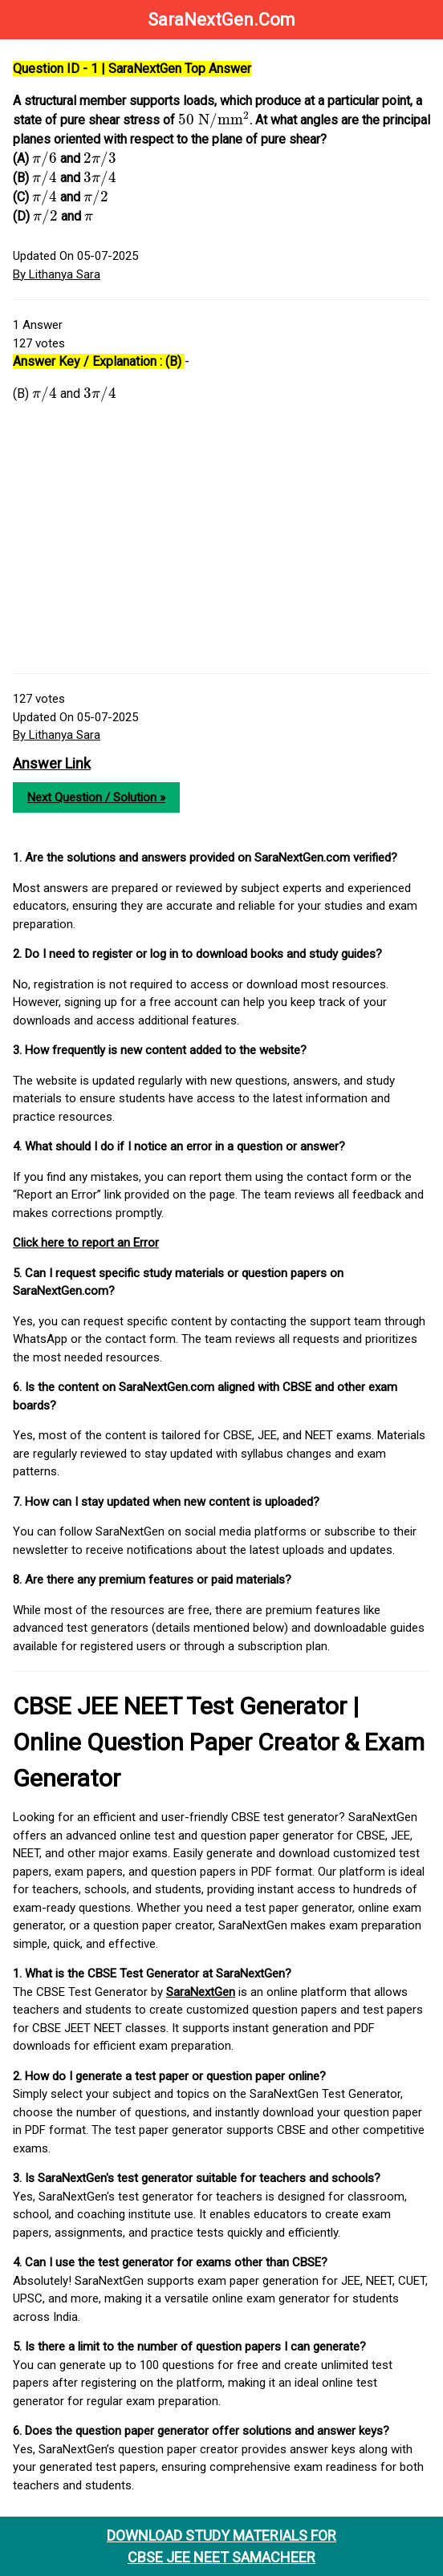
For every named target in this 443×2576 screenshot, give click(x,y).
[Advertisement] (221, 544)
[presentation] (214, 120)
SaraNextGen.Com (221, 20)
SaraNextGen (200, 1992)
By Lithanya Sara (56, 274)
